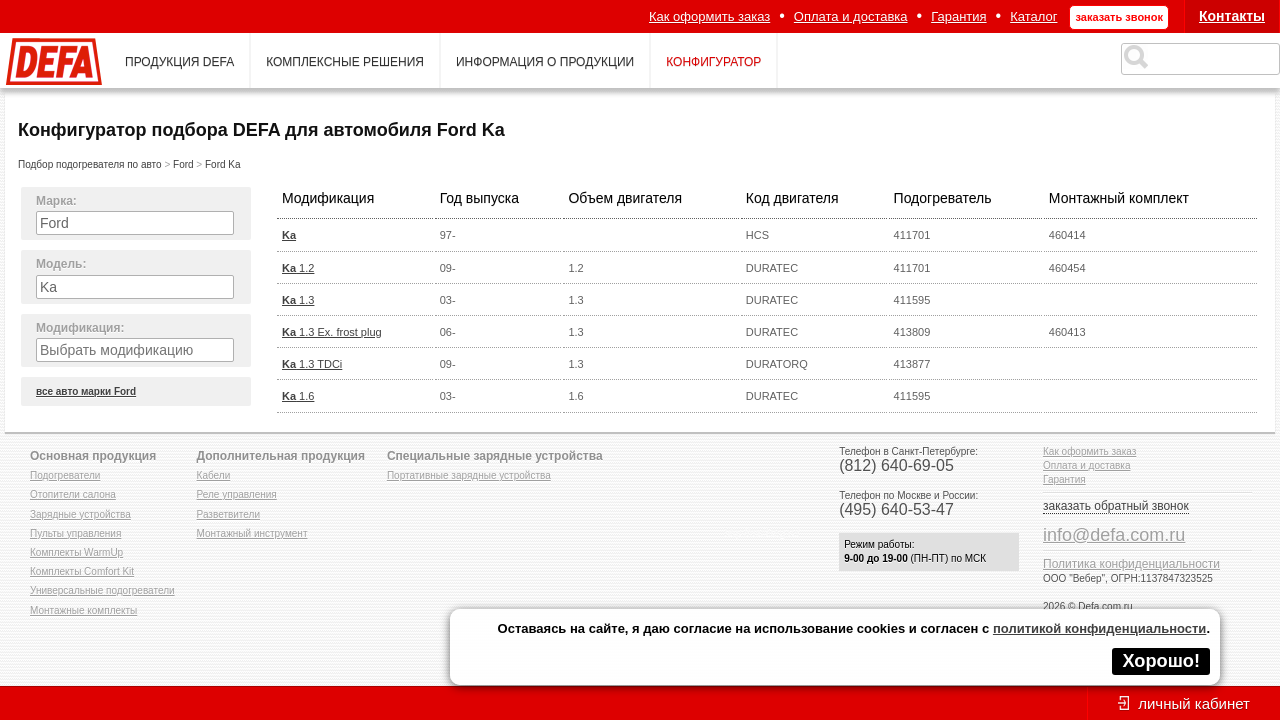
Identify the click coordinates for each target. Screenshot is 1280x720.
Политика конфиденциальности (1131, 564)
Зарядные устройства (80, 514)
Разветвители (228, 514)
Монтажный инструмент (252, 533)
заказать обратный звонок (1116, 506)
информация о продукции (545, 62)
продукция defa (179, 62)
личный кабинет (1194, 703)
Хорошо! (1161, 661)
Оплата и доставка (851, 16)
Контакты (1232, 16)
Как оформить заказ (709, 16)
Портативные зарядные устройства (469, 475)
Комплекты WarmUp (76, 552)
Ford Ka (223, 164)
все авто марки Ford (86, 391)
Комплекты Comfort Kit (82, 571)
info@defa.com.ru (1114, 535)
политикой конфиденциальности (1099, 628)
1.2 (298, 268)
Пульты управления (75, 533)
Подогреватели (65, 475)
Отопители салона (73, 494)
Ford (183, 164)
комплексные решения (345, 62)
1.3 (298, 300)
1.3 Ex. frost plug (332, 332)
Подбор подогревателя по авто (90, 164)
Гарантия (958, 16)
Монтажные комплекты (83, 610)
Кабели (214, 475)
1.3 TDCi (312, 364)
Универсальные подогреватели (102, 590)
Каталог (1033, 16)
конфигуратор (713, 62)
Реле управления (237, 494)
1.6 (298, 396)
